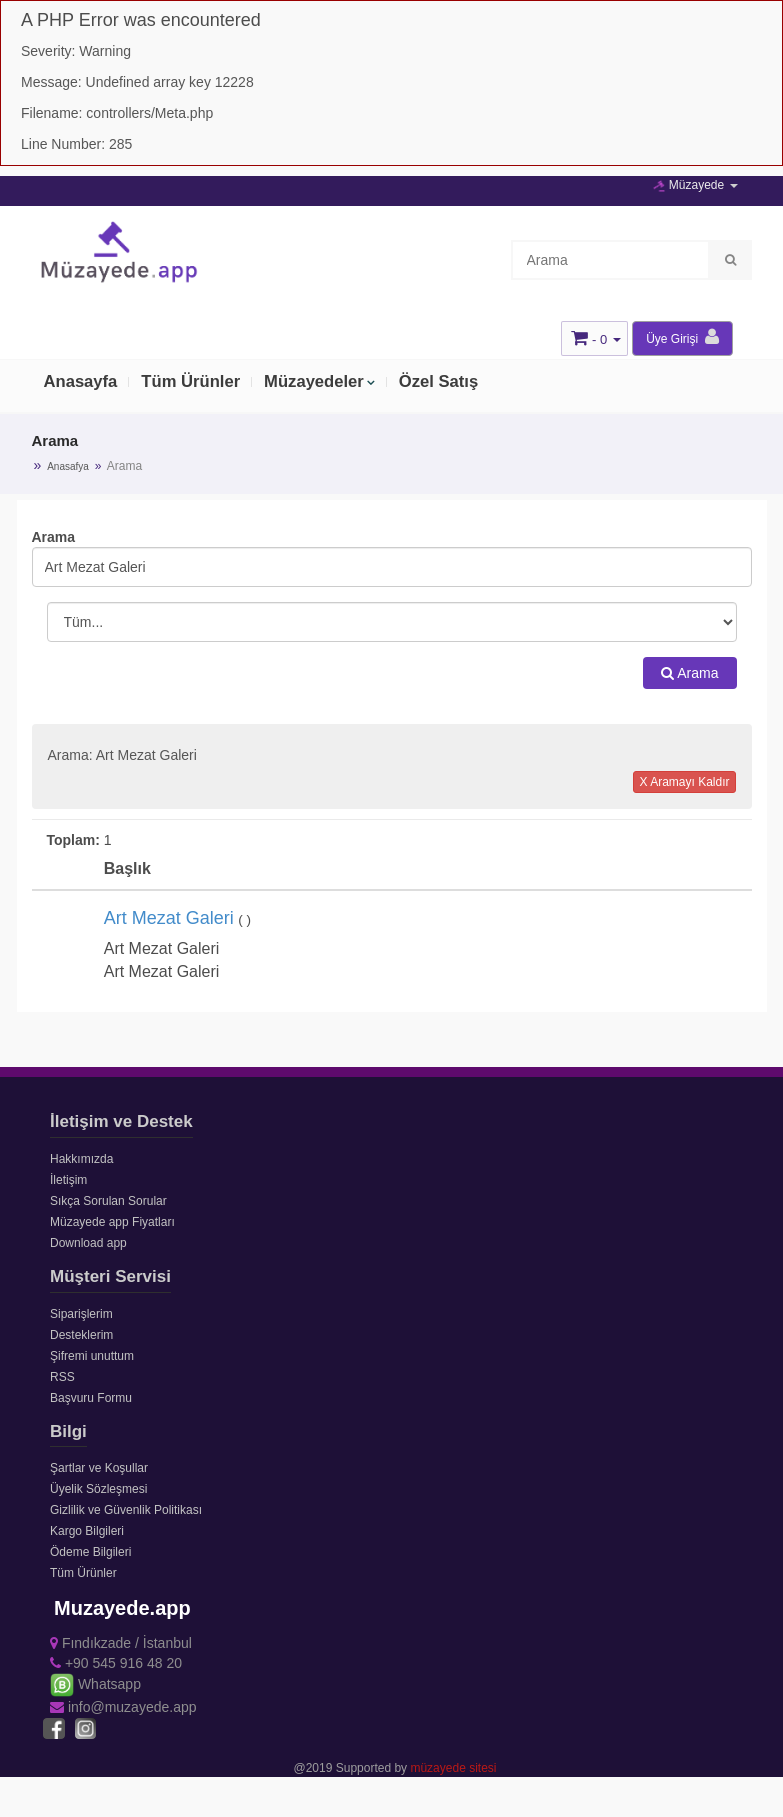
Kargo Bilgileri (87, 1531)
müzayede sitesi (453, 1768)
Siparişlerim (81, 1314)
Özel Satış (445, 383)
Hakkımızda (81, 1159)
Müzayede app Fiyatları (112, 1222)
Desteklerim (81, 1335)
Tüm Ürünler (193, 383)
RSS (62, 1377)
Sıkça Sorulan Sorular (108, 1201)
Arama (689, 673)
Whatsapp (95, 1684)
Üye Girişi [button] (682, 337)
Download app (88, 1243)
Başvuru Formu (91, 1398)
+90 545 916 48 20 (116, 1663)
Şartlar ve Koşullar (99, 1468)
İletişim (68, 1180)
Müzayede (695, 185)
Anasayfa (82, 383)
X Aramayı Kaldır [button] (684, 782)
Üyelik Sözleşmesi (98, 1489)
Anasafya (68, 466)
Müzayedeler (319, 383)
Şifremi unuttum (92, 1356)
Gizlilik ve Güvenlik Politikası (126, 1510)
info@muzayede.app (123, 1707)
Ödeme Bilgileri (90, 1552)
